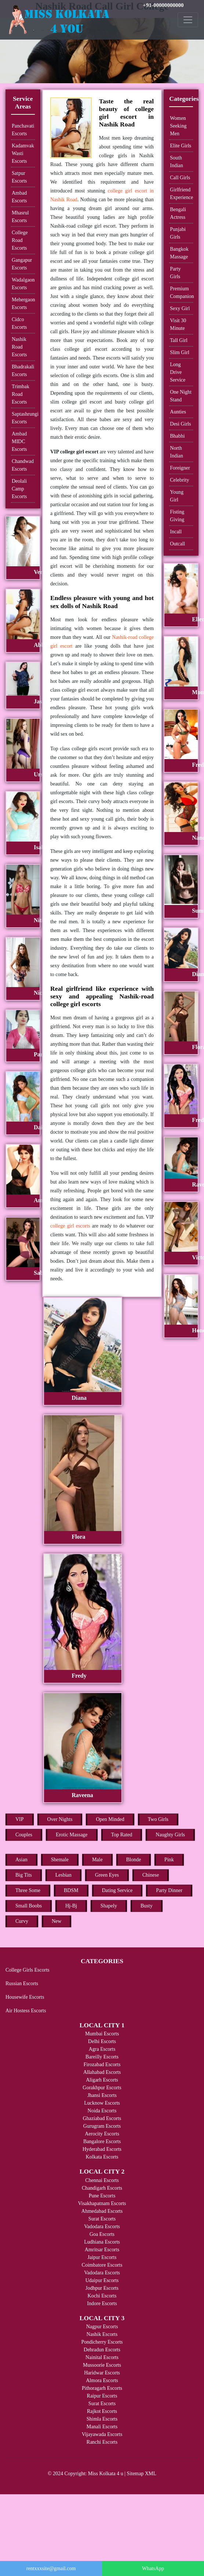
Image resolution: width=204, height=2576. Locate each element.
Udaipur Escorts (102, 2280)
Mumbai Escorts (102, 2033)
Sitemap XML (142, 2473)
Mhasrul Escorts (20, 216)
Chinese (150, 1875)
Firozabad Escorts (102, 2064)
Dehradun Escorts (102, 2349)
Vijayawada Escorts (102, 2434)
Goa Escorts (102, 2234)
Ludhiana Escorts (102, 2242)
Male (97, 1859)
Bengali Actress (178, 213)
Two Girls (158, 1819)
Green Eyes (107, 1875)
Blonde (133, 1859)
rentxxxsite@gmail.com (51, 2568)
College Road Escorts (20, 240)
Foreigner (180, 468)
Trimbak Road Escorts (20, 394)
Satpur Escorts (19, 177)
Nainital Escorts (102, 2357)
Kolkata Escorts (101, 2157)
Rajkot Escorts (102, 2411)
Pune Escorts (102, 2195)
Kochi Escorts (102, 2296)
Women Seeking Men (178, 125)
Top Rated (121, 1834)
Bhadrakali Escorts (23, 370)
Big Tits (23, 1875)
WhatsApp (153, 2568)
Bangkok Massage (179, 253)
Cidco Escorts (19, 323)
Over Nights (60, 1819)
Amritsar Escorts (102, 2249)
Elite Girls (180, 145)
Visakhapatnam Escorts (102, 2203)
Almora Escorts (102, 2380)
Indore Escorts (102, 2303)
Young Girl (176, 496)
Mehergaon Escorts (23, 303)
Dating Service (117, 1890)
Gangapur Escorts (22, 264)
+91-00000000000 (163, 5)
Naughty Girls (170, 1834)
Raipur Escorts (102, 2396)
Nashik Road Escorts (19, 346)
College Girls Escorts (28, 1970)
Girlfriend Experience (181, 193)
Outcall (177, 544)
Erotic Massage (72, 1834)
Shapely (109, 1906)
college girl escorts (70, 1226)
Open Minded (110, 1819)
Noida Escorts (102, 2110)
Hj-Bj (71, 1906)
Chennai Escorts (102, 2180)
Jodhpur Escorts (102, 2288)
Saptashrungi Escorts (23, 417)
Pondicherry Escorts (102, 2342)
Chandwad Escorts (23, 465)
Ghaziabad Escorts (102, 2118)
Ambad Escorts (19, 196)
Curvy (21, 1921)
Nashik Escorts (102, 2334)
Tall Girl (178, 340)
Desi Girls (180, 424)
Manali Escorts (102, 2426)
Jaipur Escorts (102, 2257)
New (56, 1921)
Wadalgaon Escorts (23, 283)
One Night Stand (181, 395)
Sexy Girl (180, 308)
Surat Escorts (102, 2219)
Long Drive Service (177, 372)
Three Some (27, 1890)
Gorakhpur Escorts (102, 2087)
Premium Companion (181, 292)
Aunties (178, 412)
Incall (176, 531)
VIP (19, 1819)
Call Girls (180, 177)
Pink (169, 1859)
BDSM (71, 1890)
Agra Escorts (102, 2049)
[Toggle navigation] (188, 19)
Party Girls (175, 272)
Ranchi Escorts (102, 2442)
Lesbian (63, 1875)
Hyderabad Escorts (102, 2149)
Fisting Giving (177, 515)
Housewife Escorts (25, 1997)
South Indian (176, 161)
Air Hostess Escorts (26, 2010)
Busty (147, 1906)
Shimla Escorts (102, 2419)
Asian (21, 1859)
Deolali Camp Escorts (19, 488)
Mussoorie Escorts (102, 2365)
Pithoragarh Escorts (102, 2388)
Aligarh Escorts (102, 2080)
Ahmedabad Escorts (102, 2211)
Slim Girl (179, 352)
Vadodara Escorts (102, 2226)
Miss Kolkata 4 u (105, 2473)
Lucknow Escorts (102, 2103)
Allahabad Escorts (102, 2072)
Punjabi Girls (178, 233)
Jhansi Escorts (102, 2095)
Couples (23, 1834)
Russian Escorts (22, 1983)
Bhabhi (177, 436)
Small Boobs (28, 1906)
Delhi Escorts (102, 2041)
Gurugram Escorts (102, 2126)
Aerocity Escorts (102, 2134)
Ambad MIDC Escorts (19, 441)
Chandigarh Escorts (102, 2188)
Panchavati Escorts (23, 129)
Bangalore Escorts (102, 2141)
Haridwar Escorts (102, 2373)
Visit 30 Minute (178, 324)
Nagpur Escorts (102, 2326)
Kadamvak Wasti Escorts (23, 153)
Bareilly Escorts (102, 2057)
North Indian (176, 452)
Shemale (60, 1859)
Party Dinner (169, 1890)
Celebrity (179, 480)
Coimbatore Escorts (102, 2265)
